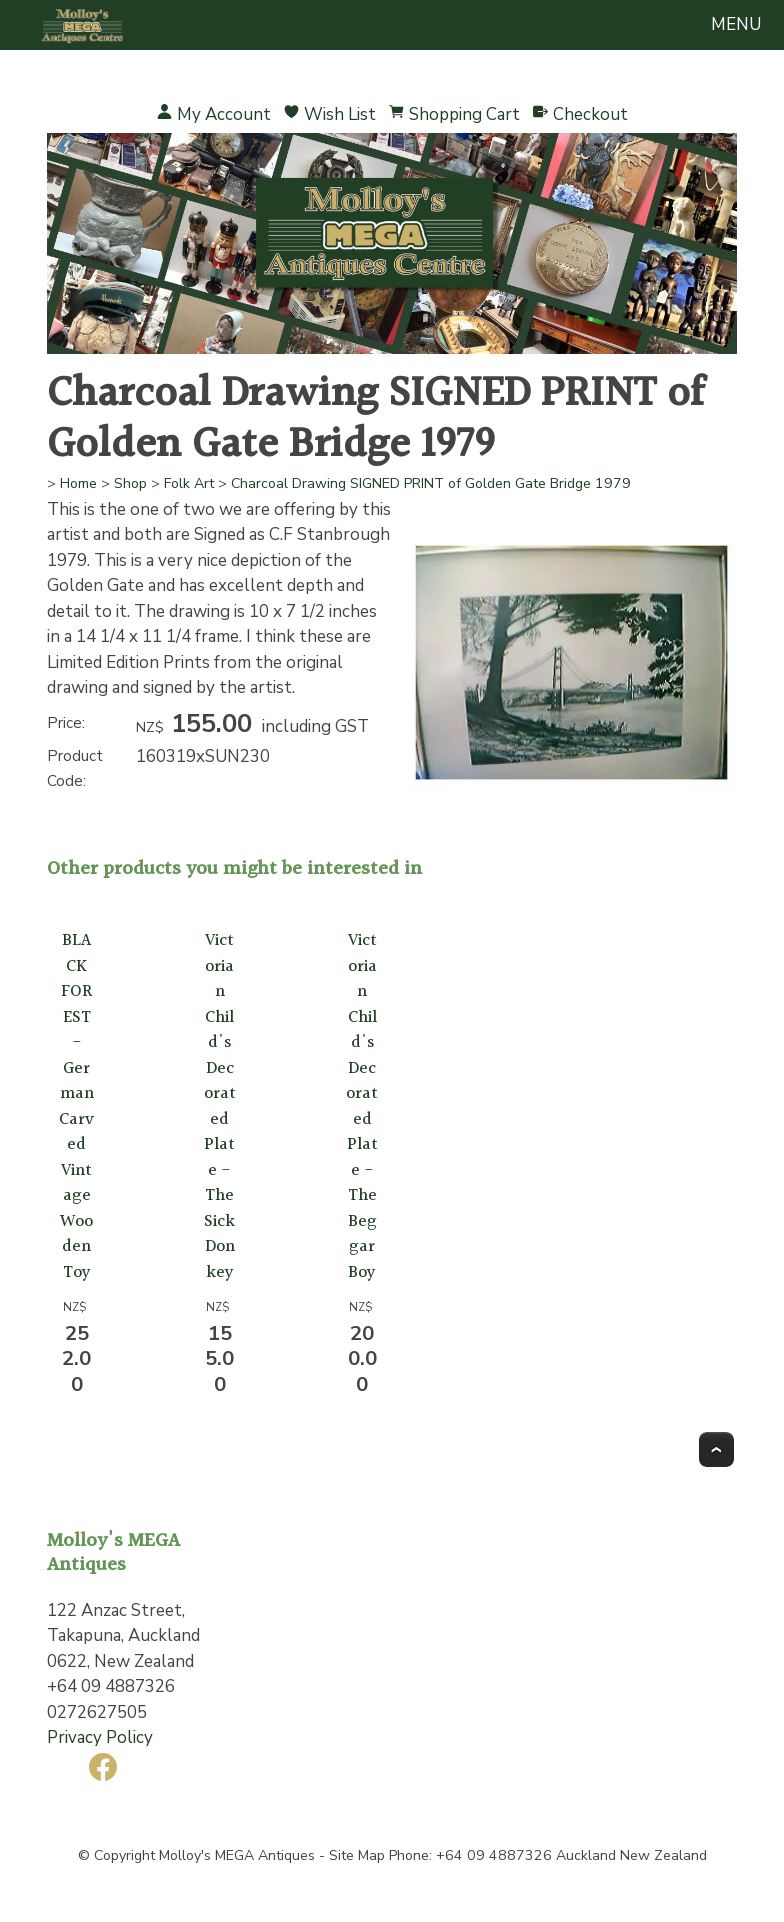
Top (716, 1449)
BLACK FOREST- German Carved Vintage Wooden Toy (76, 1106)
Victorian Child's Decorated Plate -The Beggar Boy (362, 1106)
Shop (130, 483)
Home (78, 483)
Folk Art (189, 483)
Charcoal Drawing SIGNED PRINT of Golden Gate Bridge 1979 (431, 483)
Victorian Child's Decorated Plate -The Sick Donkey (220, 1106)
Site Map (357, 1855)
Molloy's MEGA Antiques (237, 1855)
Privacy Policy (100, 1737)
